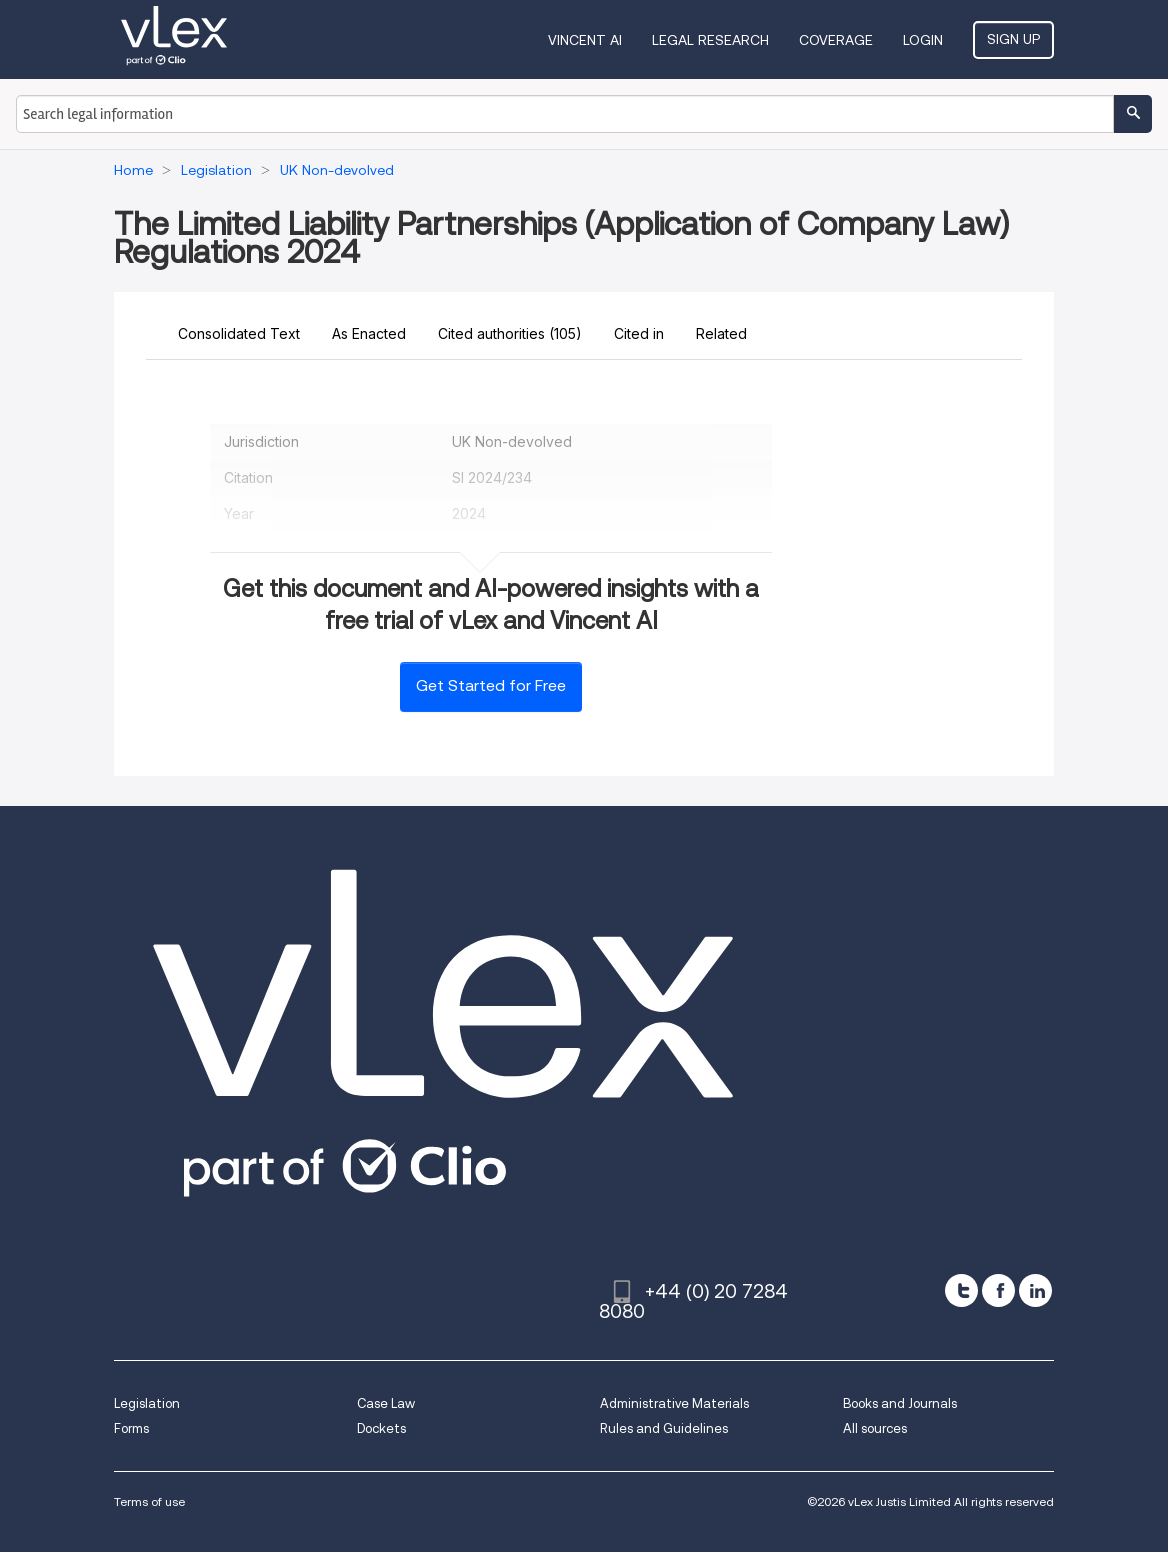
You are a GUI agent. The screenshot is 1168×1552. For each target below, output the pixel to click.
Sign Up (1013, 39)
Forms (131, 1428)
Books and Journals (900, 1403)
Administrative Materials (674, 1403)
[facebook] (998, 1290)
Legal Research (710, 40)
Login (923, 40)
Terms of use (149, 1501)
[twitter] (961, 1290)
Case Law (386, 1403)
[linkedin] (1035, 1290)
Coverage (836, 40)
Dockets (381, 1428)
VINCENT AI (585, 40)
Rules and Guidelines (664, 1428)
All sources (875, 1428)
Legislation (147, 1403)
